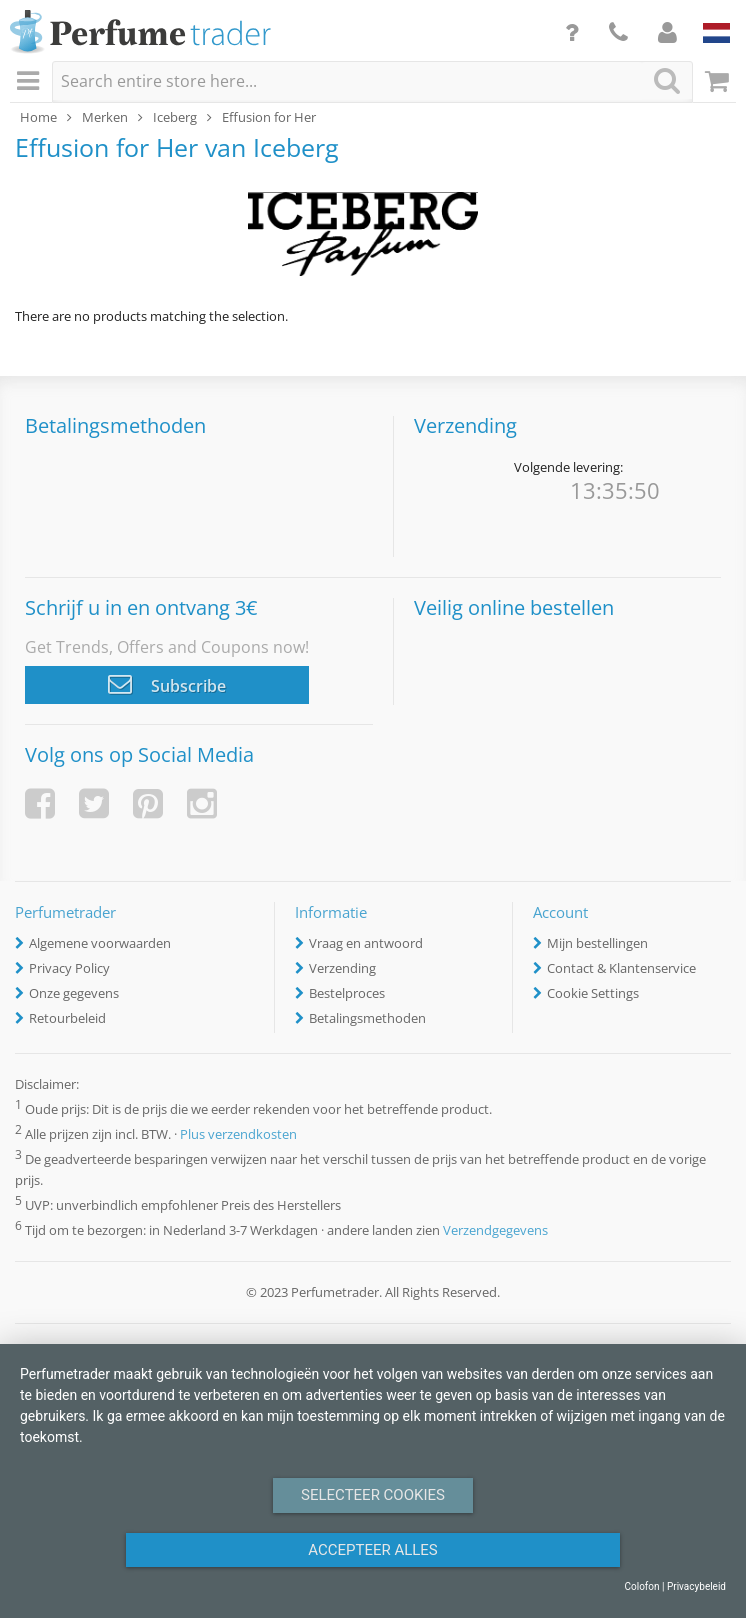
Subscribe (167, 684)
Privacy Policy (69, 968)
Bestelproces (347, 993)
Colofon (641, 1586)
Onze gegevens (74, 993)
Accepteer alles (373, 1550)
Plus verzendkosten (238, 1134)
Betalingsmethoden (367, 1018)
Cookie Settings (593, 993)
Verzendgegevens (495, 1231)
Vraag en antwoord (366, 943)
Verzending (342, 968)
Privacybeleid (696, 1586)
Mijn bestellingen (597, 943)
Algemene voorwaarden (100, 943)
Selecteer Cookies (373, 1495)
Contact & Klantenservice (621, 968)
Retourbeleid (67, 1018)
